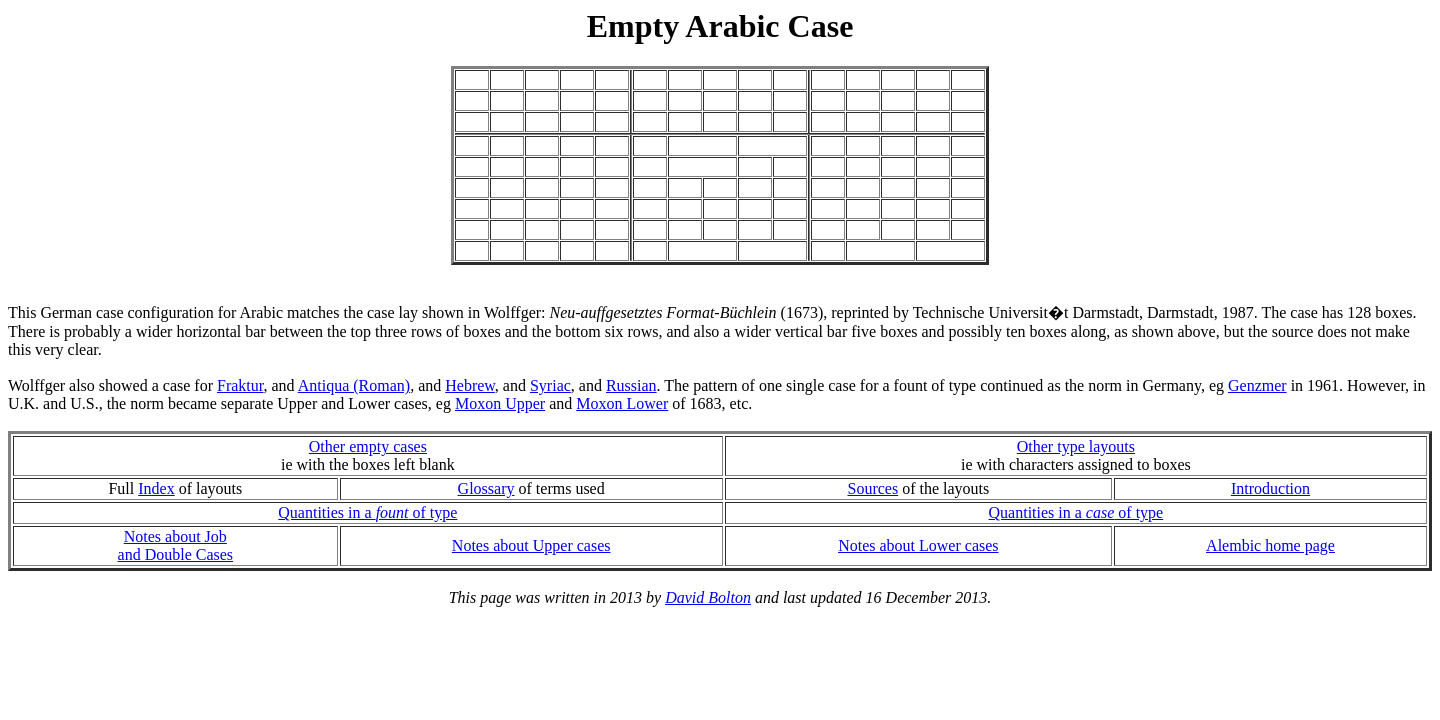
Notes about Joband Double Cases (176, 545)
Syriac (550, 385)
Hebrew (470, 385)
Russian (631, 385)
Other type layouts (1076, 446)
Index (156, 488)
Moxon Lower (622, 403)
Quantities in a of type (367, 512)
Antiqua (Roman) (354, 385)
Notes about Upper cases (531, 545)
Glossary (486, 488)
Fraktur (240, 385)
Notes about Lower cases (918, 545)
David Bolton (708, 597)
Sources (872, 488)
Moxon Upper (500, 403)
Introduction (1270, 488)
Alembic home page (1270, 545)
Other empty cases (368, 446)
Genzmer (1257, 385)
